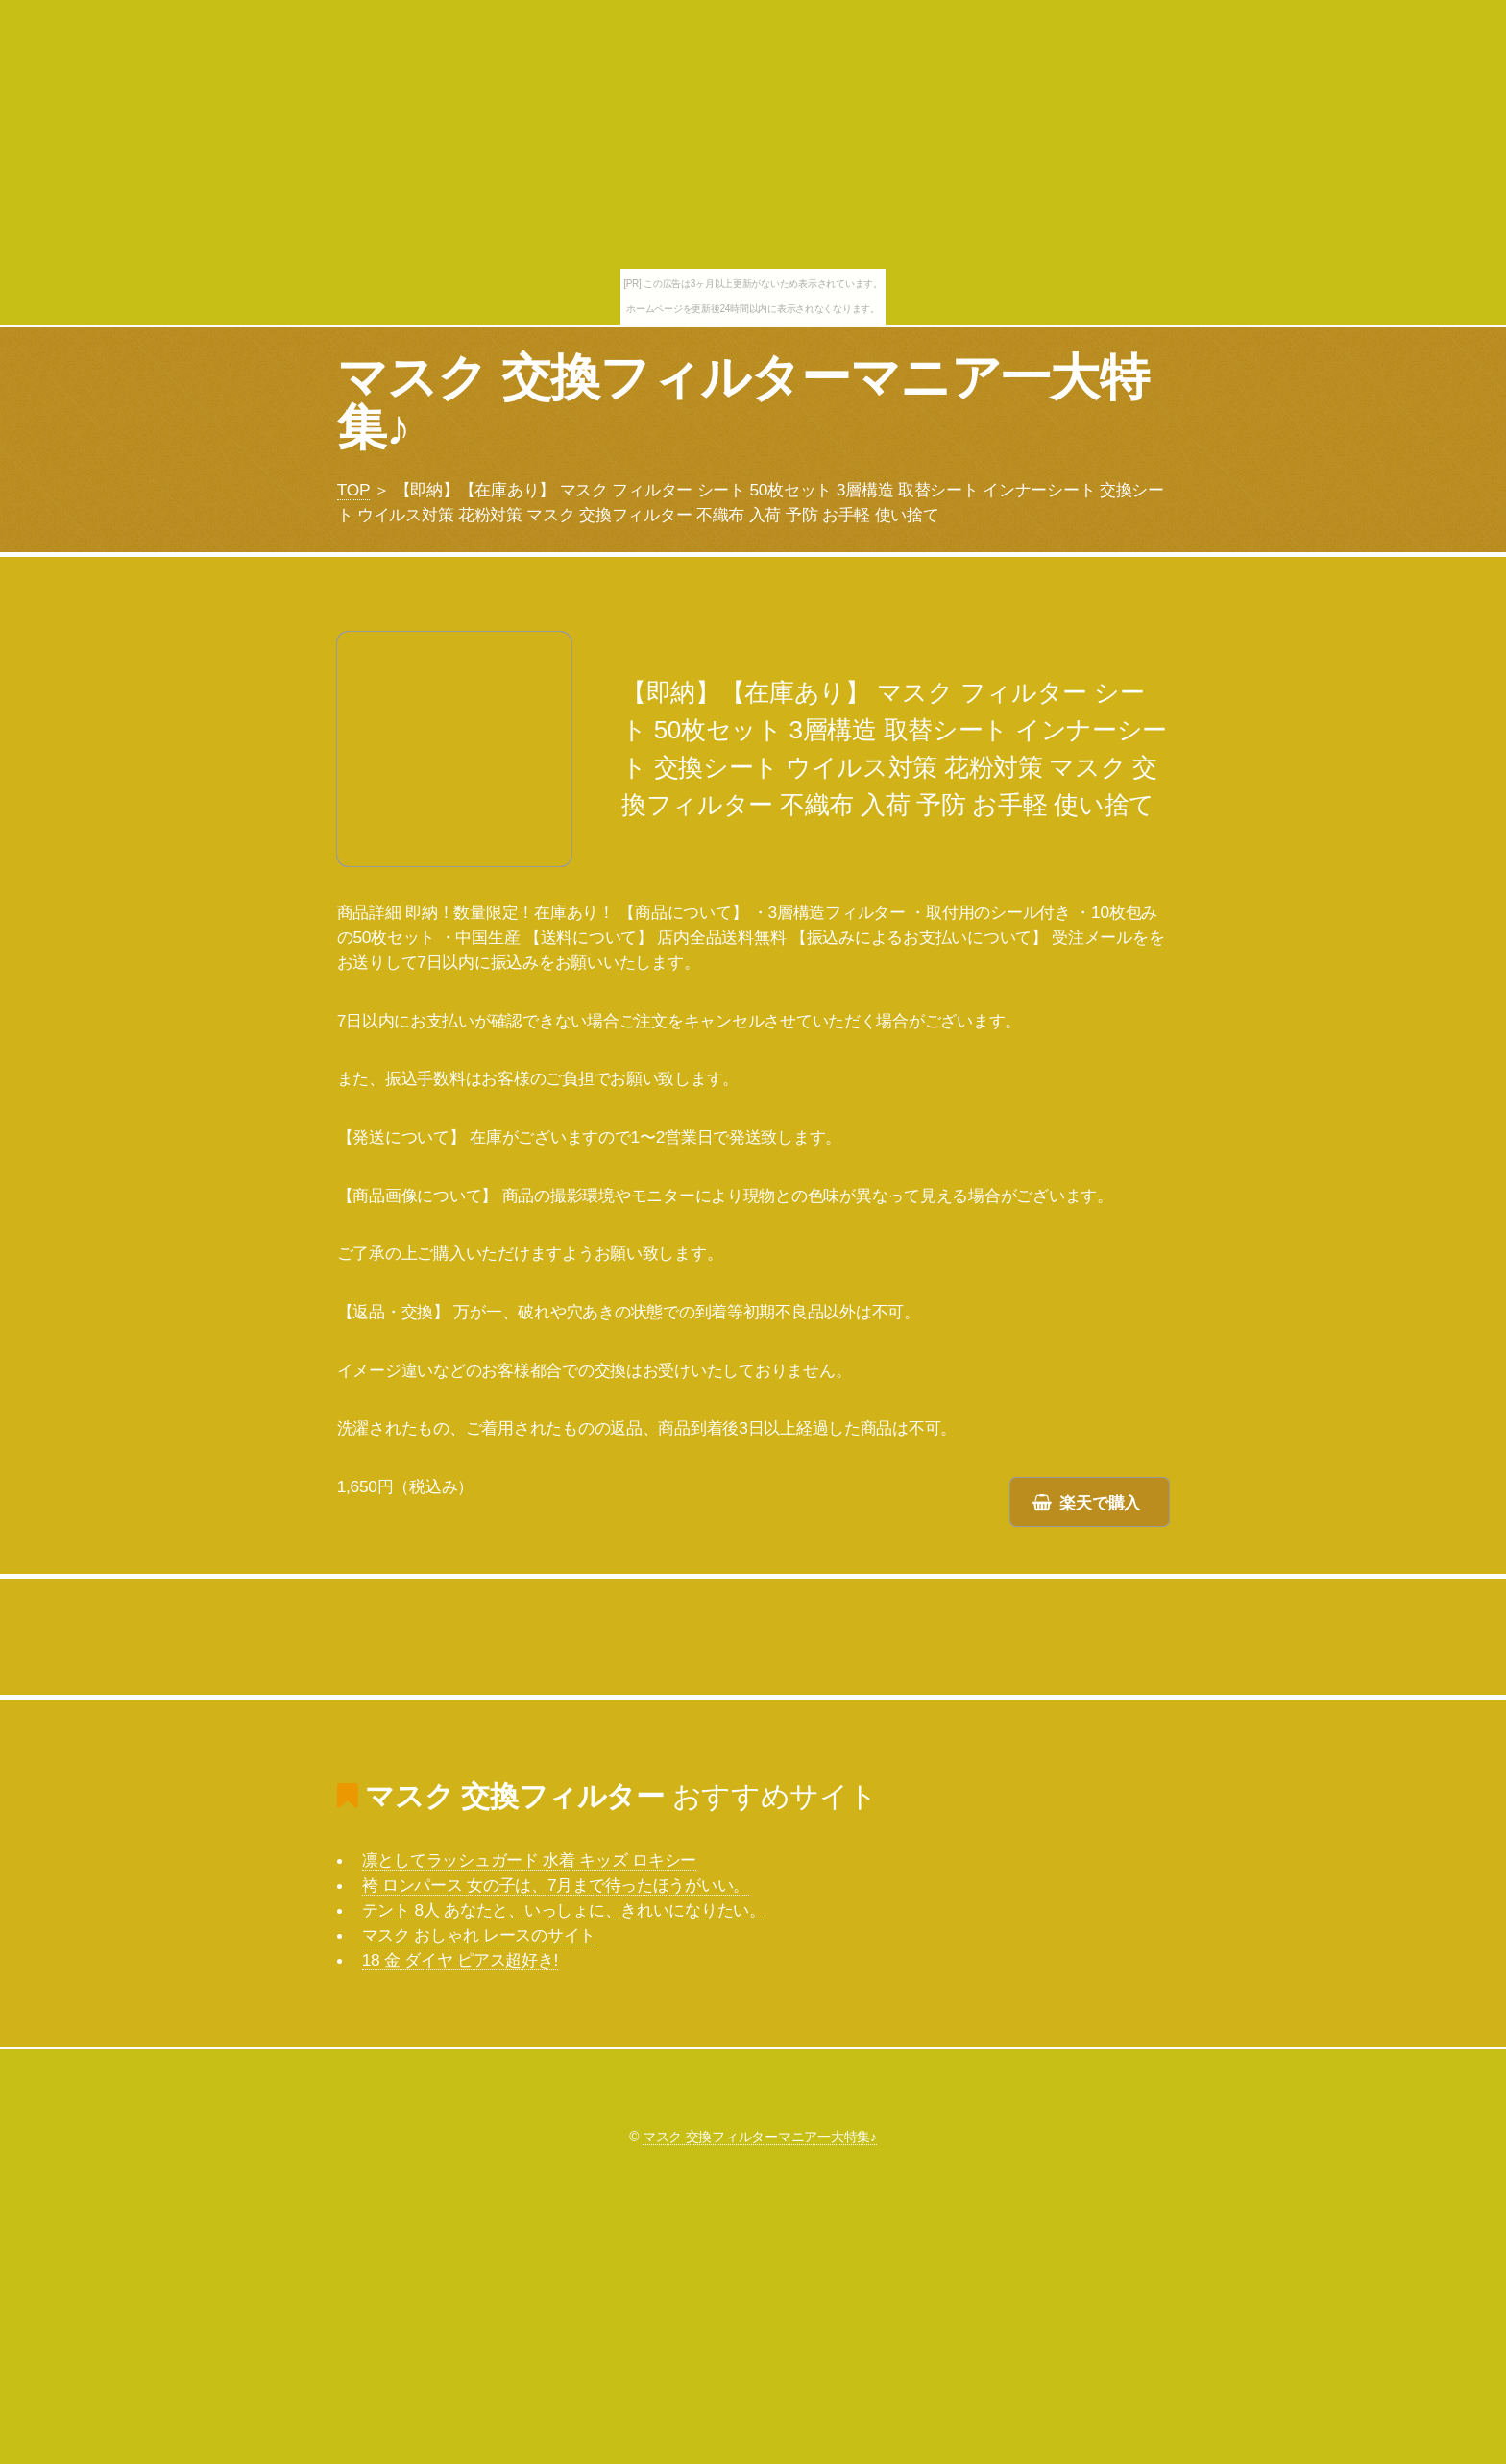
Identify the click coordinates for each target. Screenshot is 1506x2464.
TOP (353, 489)
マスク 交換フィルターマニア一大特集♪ (743, 402)
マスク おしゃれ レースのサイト (478, 1935)
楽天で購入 (1099, 1502)
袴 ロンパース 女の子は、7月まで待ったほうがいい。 (556, 1885)
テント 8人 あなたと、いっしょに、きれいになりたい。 (563, 1910)
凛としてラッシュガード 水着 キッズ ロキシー (529, 1860)
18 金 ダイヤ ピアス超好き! (460, 1959)
